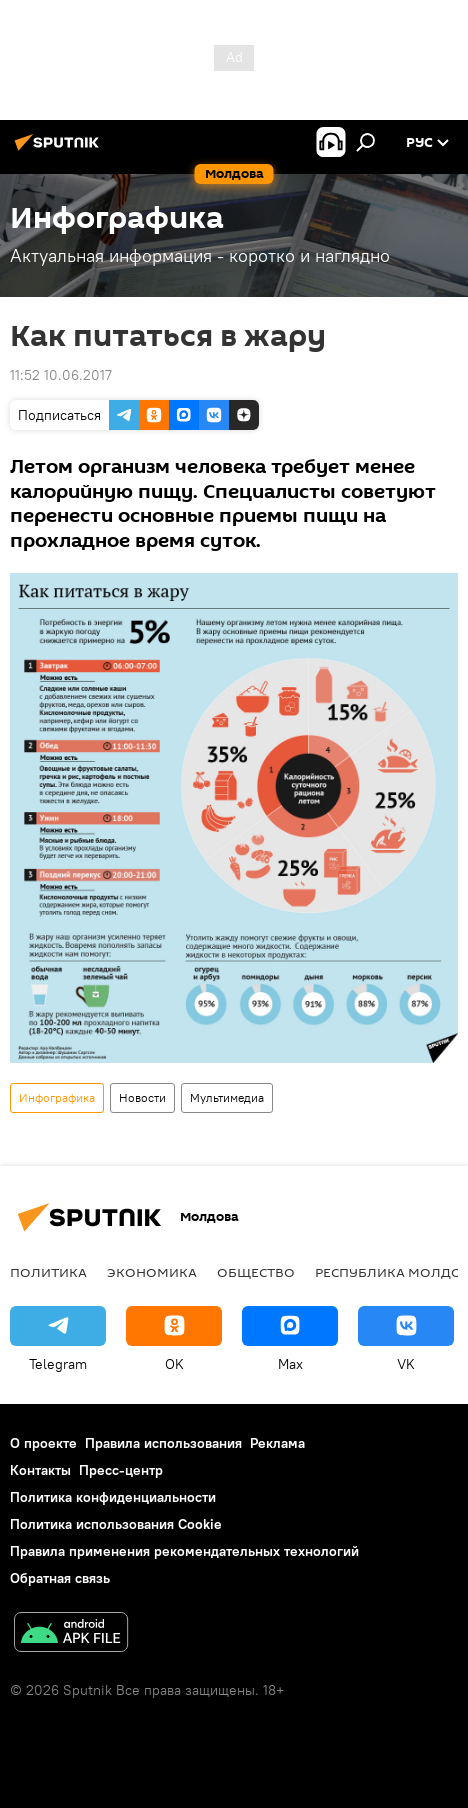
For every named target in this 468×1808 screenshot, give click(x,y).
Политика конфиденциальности (113, 1497)
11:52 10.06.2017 (61, 375)
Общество (256, 1272)
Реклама (277, 1443)
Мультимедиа (227, 1097)
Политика (48, 1272)
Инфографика (57, 1097)
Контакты (40, 1470)
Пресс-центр (121, 1470)
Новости (142, 1097)
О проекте (43, 1443)
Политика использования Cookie (116, 1524)
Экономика (152, 1272)
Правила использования (163, 1443)
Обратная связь (60, 1578)
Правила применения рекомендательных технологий (184, 1551)
